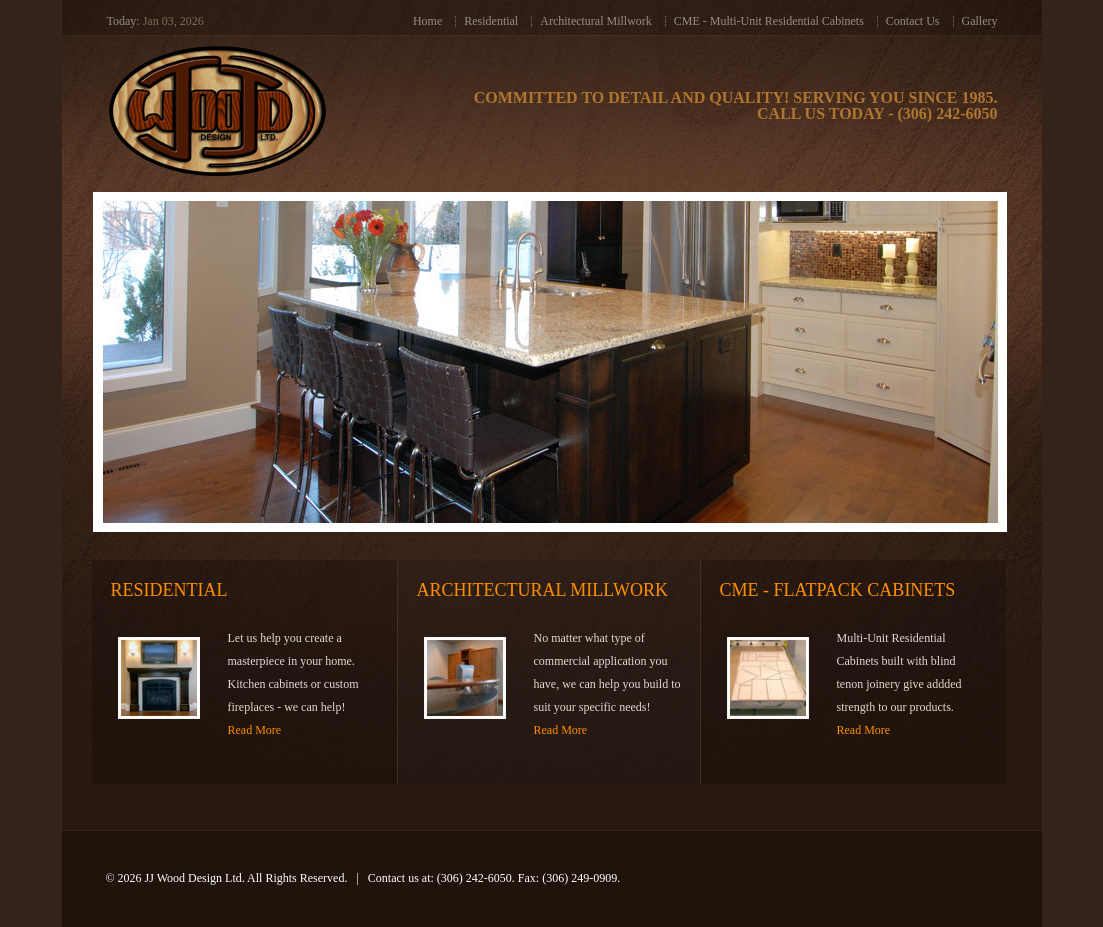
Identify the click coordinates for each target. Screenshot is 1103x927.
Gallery (980, 21)
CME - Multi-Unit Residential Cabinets (769, 21)
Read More (255, 730)
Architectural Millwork (596, 21)
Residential (491, 21)
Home (427, 21)
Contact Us (913, 21)
